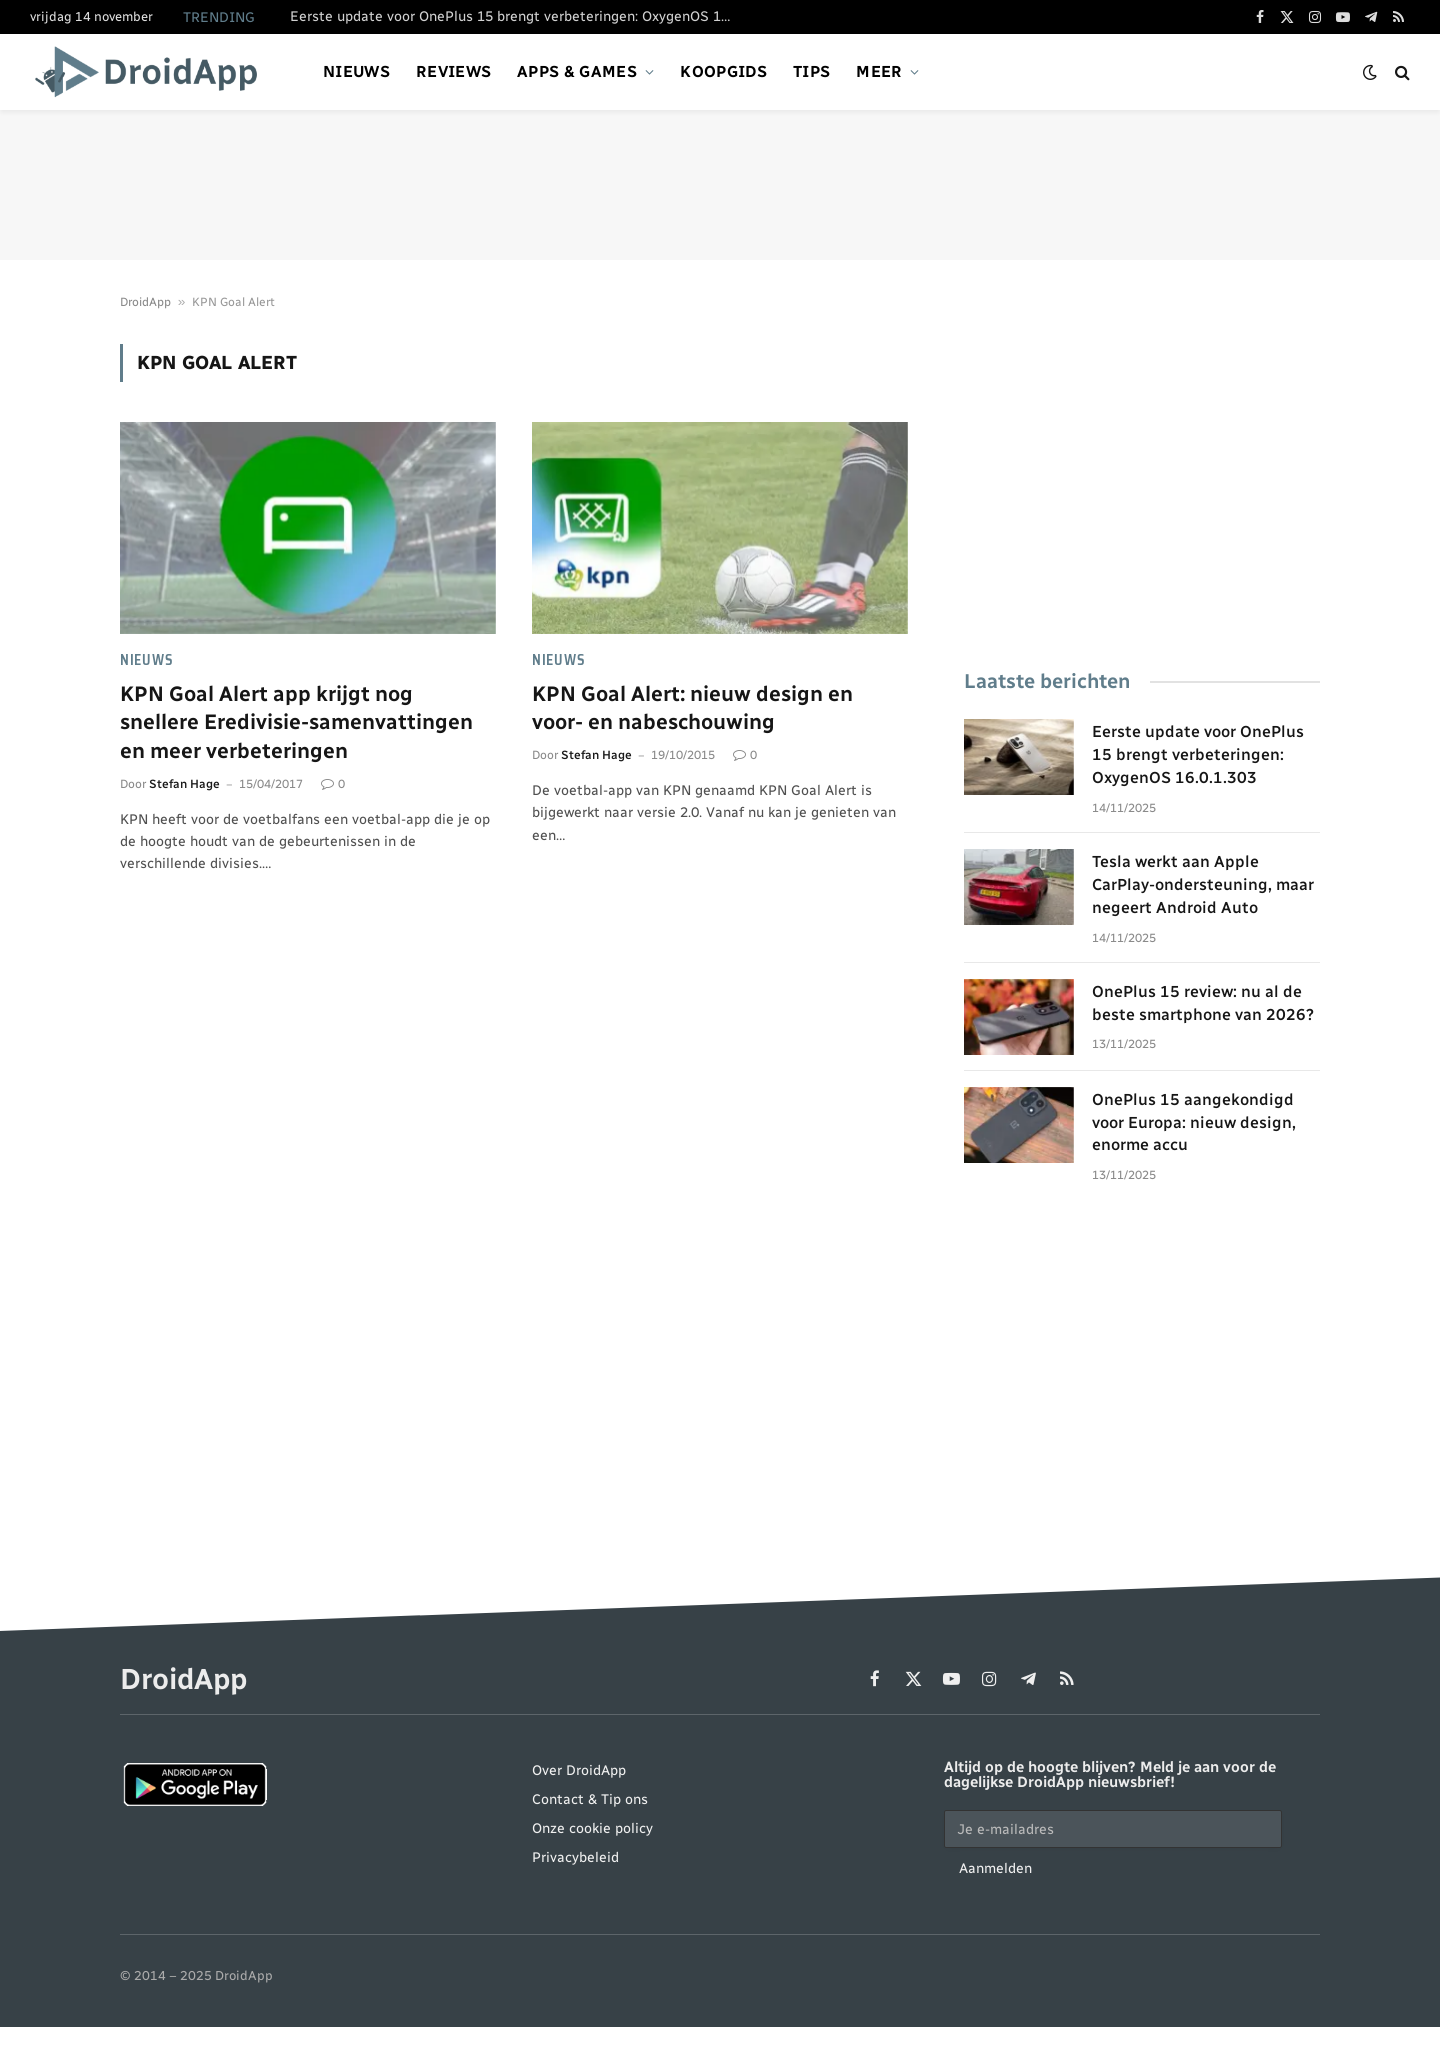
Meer (879, 71)
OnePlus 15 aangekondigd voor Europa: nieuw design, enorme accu (1194, 1122)
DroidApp (145, 302)
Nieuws (356, 71)
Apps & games (577, 71)
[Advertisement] (720, 185)
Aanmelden (995, 1868)
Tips (811, 71)
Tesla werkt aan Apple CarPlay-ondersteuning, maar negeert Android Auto (1203, 884)
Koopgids (723, 71)
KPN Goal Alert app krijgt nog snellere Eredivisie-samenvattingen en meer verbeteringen (296, 722)
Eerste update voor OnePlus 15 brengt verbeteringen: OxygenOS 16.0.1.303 (515, 16)
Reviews (453, 71)
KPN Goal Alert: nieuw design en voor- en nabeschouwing (692, 708)
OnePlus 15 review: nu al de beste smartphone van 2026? (1203, 1003)
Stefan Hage (184, 784)
